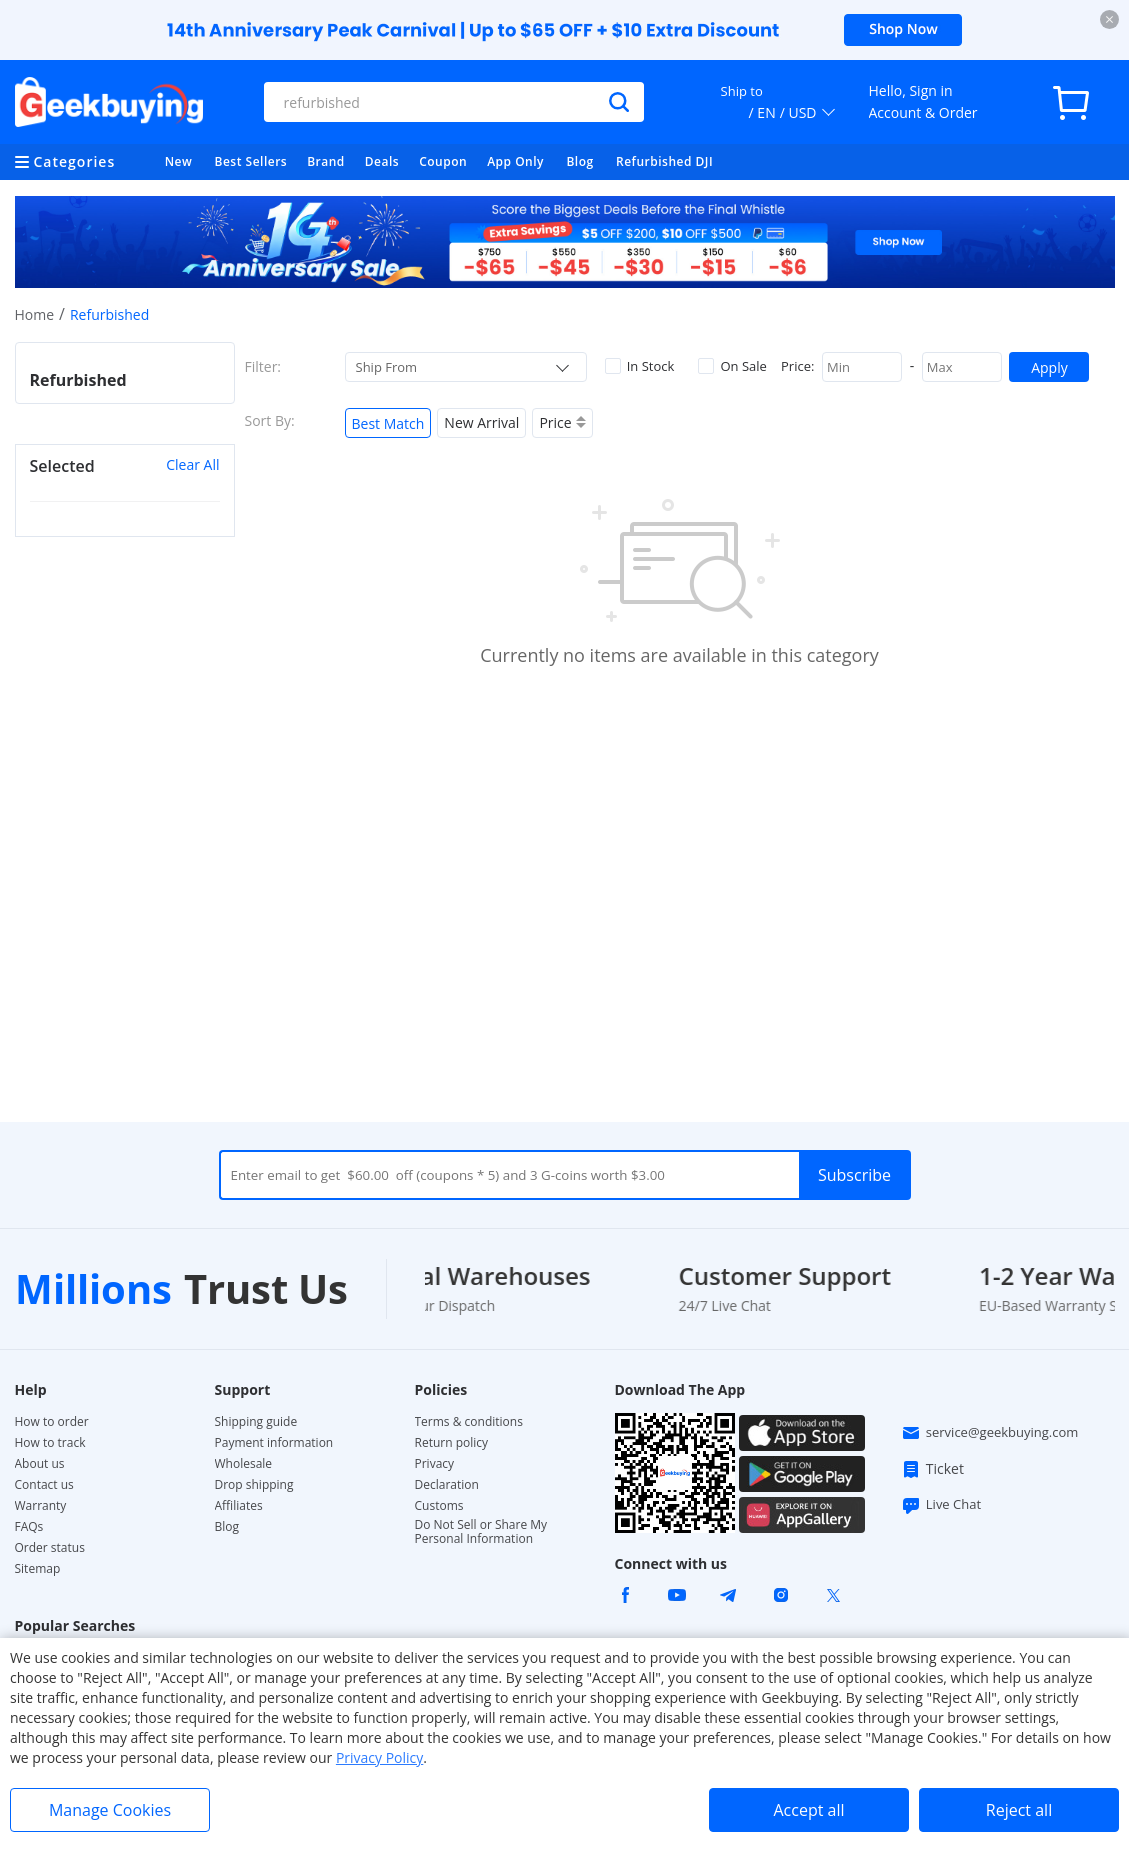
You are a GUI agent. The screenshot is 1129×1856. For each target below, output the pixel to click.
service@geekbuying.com (990, 1433)
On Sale (732, 366)
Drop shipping (254, 1485)
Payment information (274, 1443)
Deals (382, 161)
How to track (50, 1443)
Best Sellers (251, 161)
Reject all (1019, 1810)
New (179, 161)
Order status (50, 1548)
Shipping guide (256, 1422)
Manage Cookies (110, 1810)
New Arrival (481, 422)
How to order (52, 1422)
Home (35, 314)
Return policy (452, 1443)
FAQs (29, 1527)
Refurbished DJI (664, 161)
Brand (326, 161)
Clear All (192, 464)
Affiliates (239, 1506)
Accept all (808, 1810)
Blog (579, 161)
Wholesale (244, 1464)
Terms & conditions (469, 1422)
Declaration (447, 1485)
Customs (439, 1506)
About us (40, 1464)
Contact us (44, 1485)
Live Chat (941, 1505)
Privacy (435, 1464)
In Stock (640, 366)
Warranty (41, 1506)
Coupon (443, 161)
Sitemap (38, 1568)
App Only (515, 161)
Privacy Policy (379, 1757)
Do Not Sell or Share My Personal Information (481, 1532)
